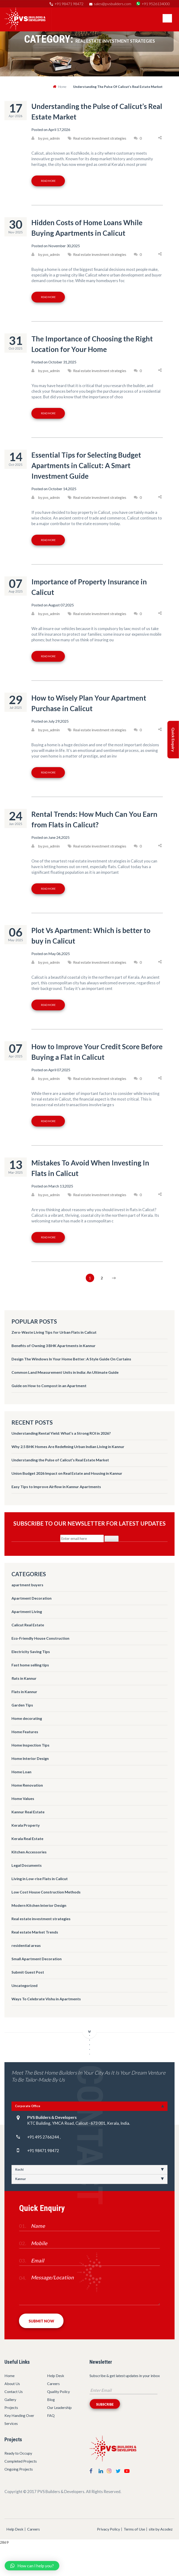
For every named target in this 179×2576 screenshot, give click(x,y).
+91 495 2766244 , (44, 2137)
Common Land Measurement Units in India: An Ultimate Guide (65, 1372)
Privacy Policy (108, 2529)
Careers (53, 2383)
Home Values (22, 1798)
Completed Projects (20, 2461)
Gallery (10, 2399)
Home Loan (21, 1772)
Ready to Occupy (18, 2453)
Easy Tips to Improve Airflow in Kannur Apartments (56, 1486)
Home (62, 87)
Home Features (24, 1731)
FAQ (51, 2415)
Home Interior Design (30, 1758)
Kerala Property (25, 1825)
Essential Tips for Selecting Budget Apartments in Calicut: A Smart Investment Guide (86, 465)
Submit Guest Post (27, 1972)
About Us (12, 2383)
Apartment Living (26, 1611)
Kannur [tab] (89, 2179)
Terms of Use (134, 2529)
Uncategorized (24, 1985)
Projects (11, 2407)
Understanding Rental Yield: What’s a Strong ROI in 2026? (61, 1433)
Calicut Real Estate (27, 1625)
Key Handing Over (19, 2415)
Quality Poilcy (58, 2391)
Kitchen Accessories (29, 1852)
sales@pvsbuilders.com (112, 3)
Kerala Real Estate (27, 1838)
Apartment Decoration (31, 1598)
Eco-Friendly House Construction (40, 1638)
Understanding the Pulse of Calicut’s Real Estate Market (118, 87)
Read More (48, 180)
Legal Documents (26, 1865)
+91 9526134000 (156, 3)
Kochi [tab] (89, 2169)
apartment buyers (27, 1585)
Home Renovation (27, 1785)
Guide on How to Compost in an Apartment (48, 1385)
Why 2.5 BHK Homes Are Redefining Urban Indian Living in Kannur (67, 1446)
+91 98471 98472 (69, 3)
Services (11, 2423)
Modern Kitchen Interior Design (38, 1905)
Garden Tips (22, 1705)
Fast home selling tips (30, 1665)
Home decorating (26, 1718)
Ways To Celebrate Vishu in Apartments (46, 1999)
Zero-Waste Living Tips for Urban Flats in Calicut (54, 1332)
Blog (51, 2399)
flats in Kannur (24, 1678)
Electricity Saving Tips (30, 1651)
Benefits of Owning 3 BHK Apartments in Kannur (53, 1345)
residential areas (26, 1945)
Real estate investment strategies (41, 1918)
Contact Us (13, 2391)
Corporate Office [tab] (89, 2106)
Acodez (166, 2529)
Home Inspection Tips (30, 1745)
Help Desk (55, 2375)
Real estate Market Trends (34, 1932)
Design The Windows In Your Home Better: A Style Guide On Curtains (71, 1359)
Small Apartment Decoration (36, 1958)
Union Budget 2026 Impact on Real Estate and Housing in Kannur (66, 1473)
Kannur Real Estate (28, 1812)
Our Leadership (59, 2407)
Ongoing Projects (18, 2469)
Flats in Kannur (24, 1691)
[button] (32, 2565)
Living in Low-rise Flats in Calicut (39, 1878)
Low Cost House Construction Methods (46, 1892)
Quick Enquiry (173, 740)
